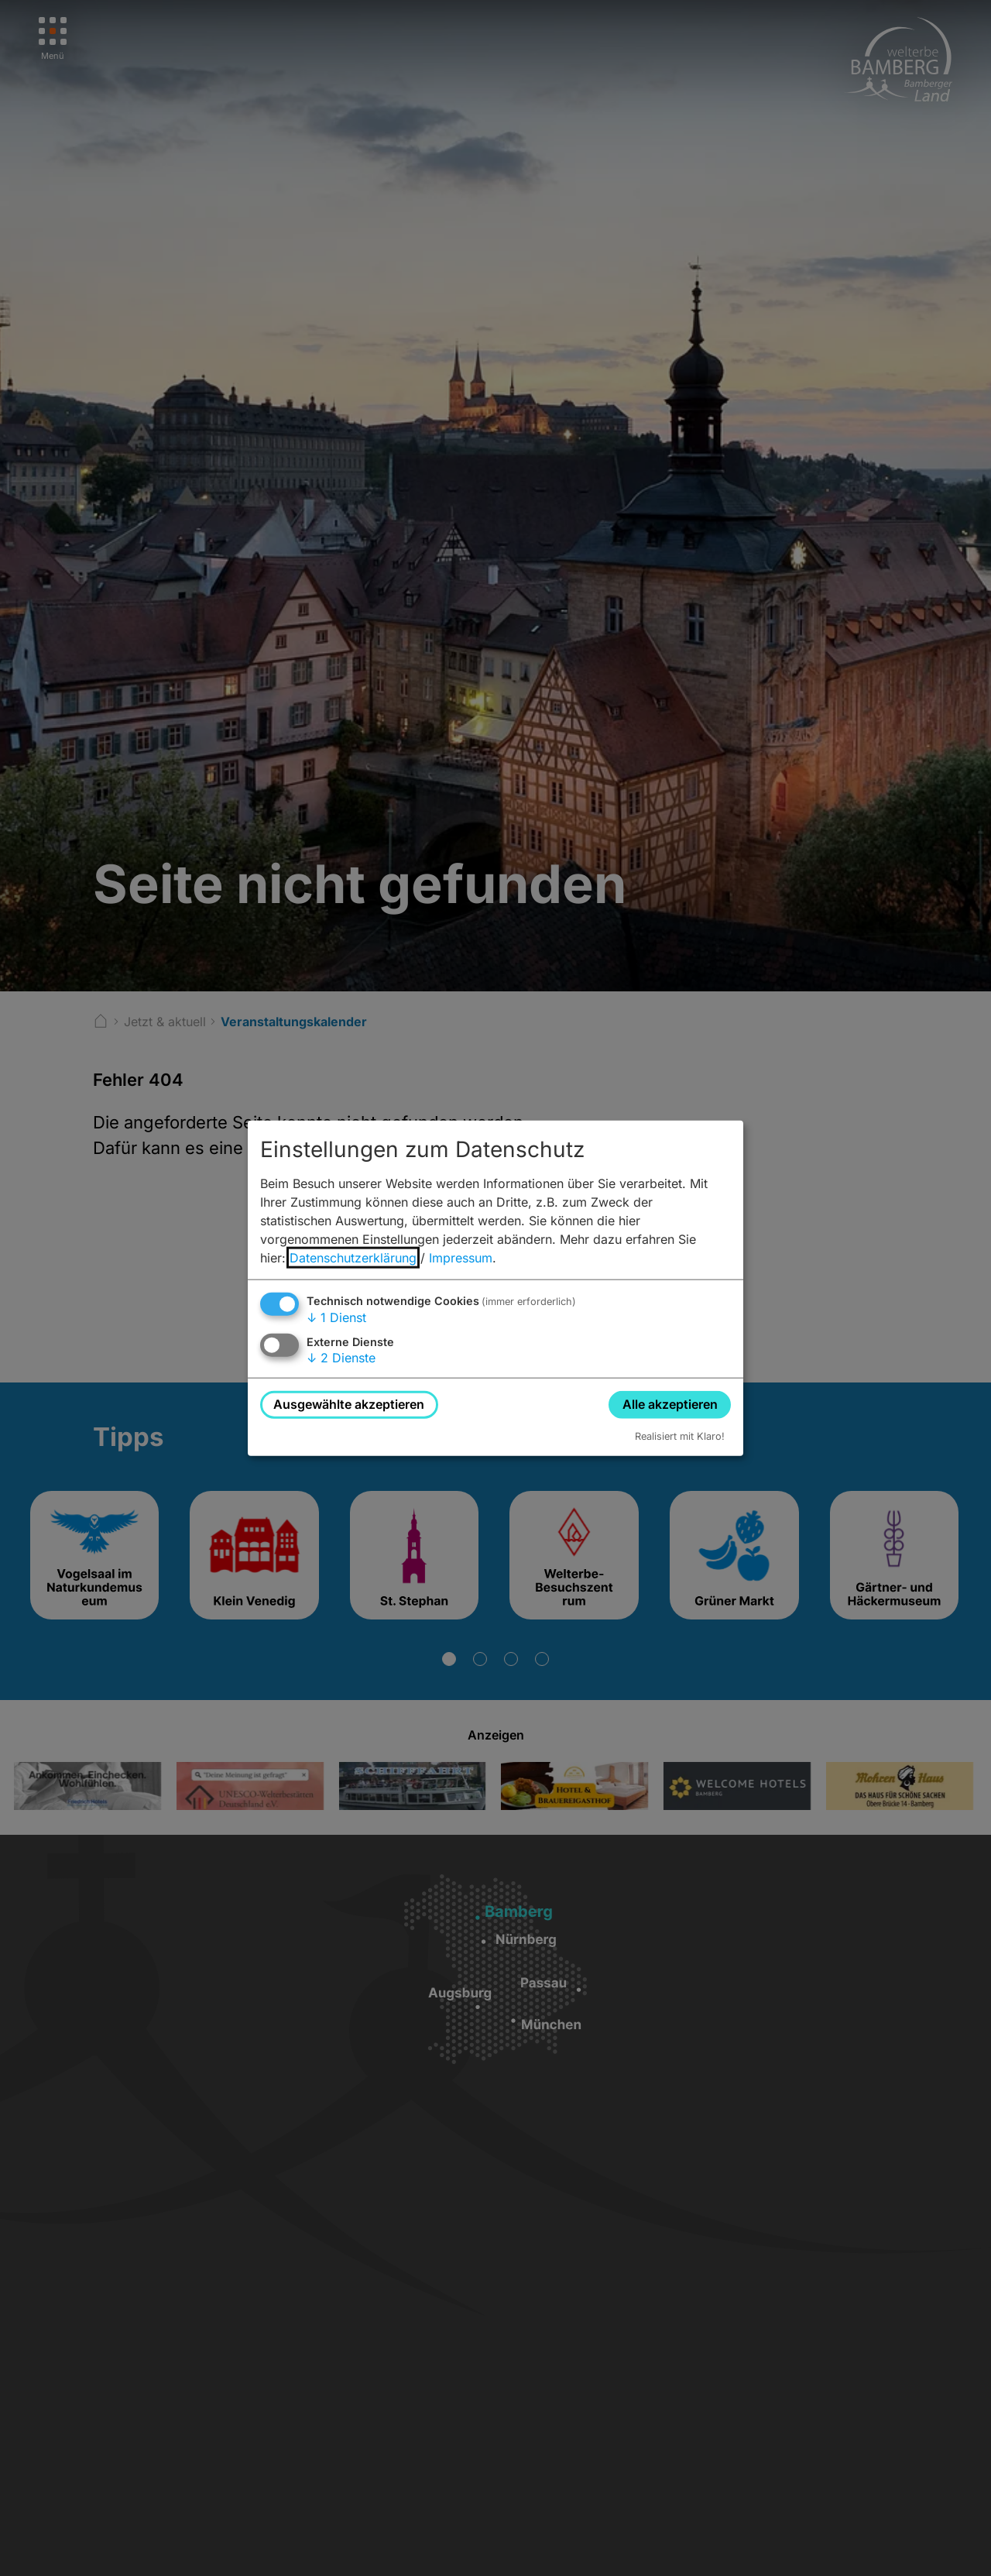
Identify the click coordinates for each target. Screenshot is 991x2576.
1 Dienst (336, 1317)
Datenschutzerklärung (353, 1258)
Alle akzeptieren (670, 1404)
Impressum (460, 1258)
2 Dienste (341, 1357)
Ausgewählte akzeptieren (348, 1404)
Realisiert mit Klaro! (680, 1435)
